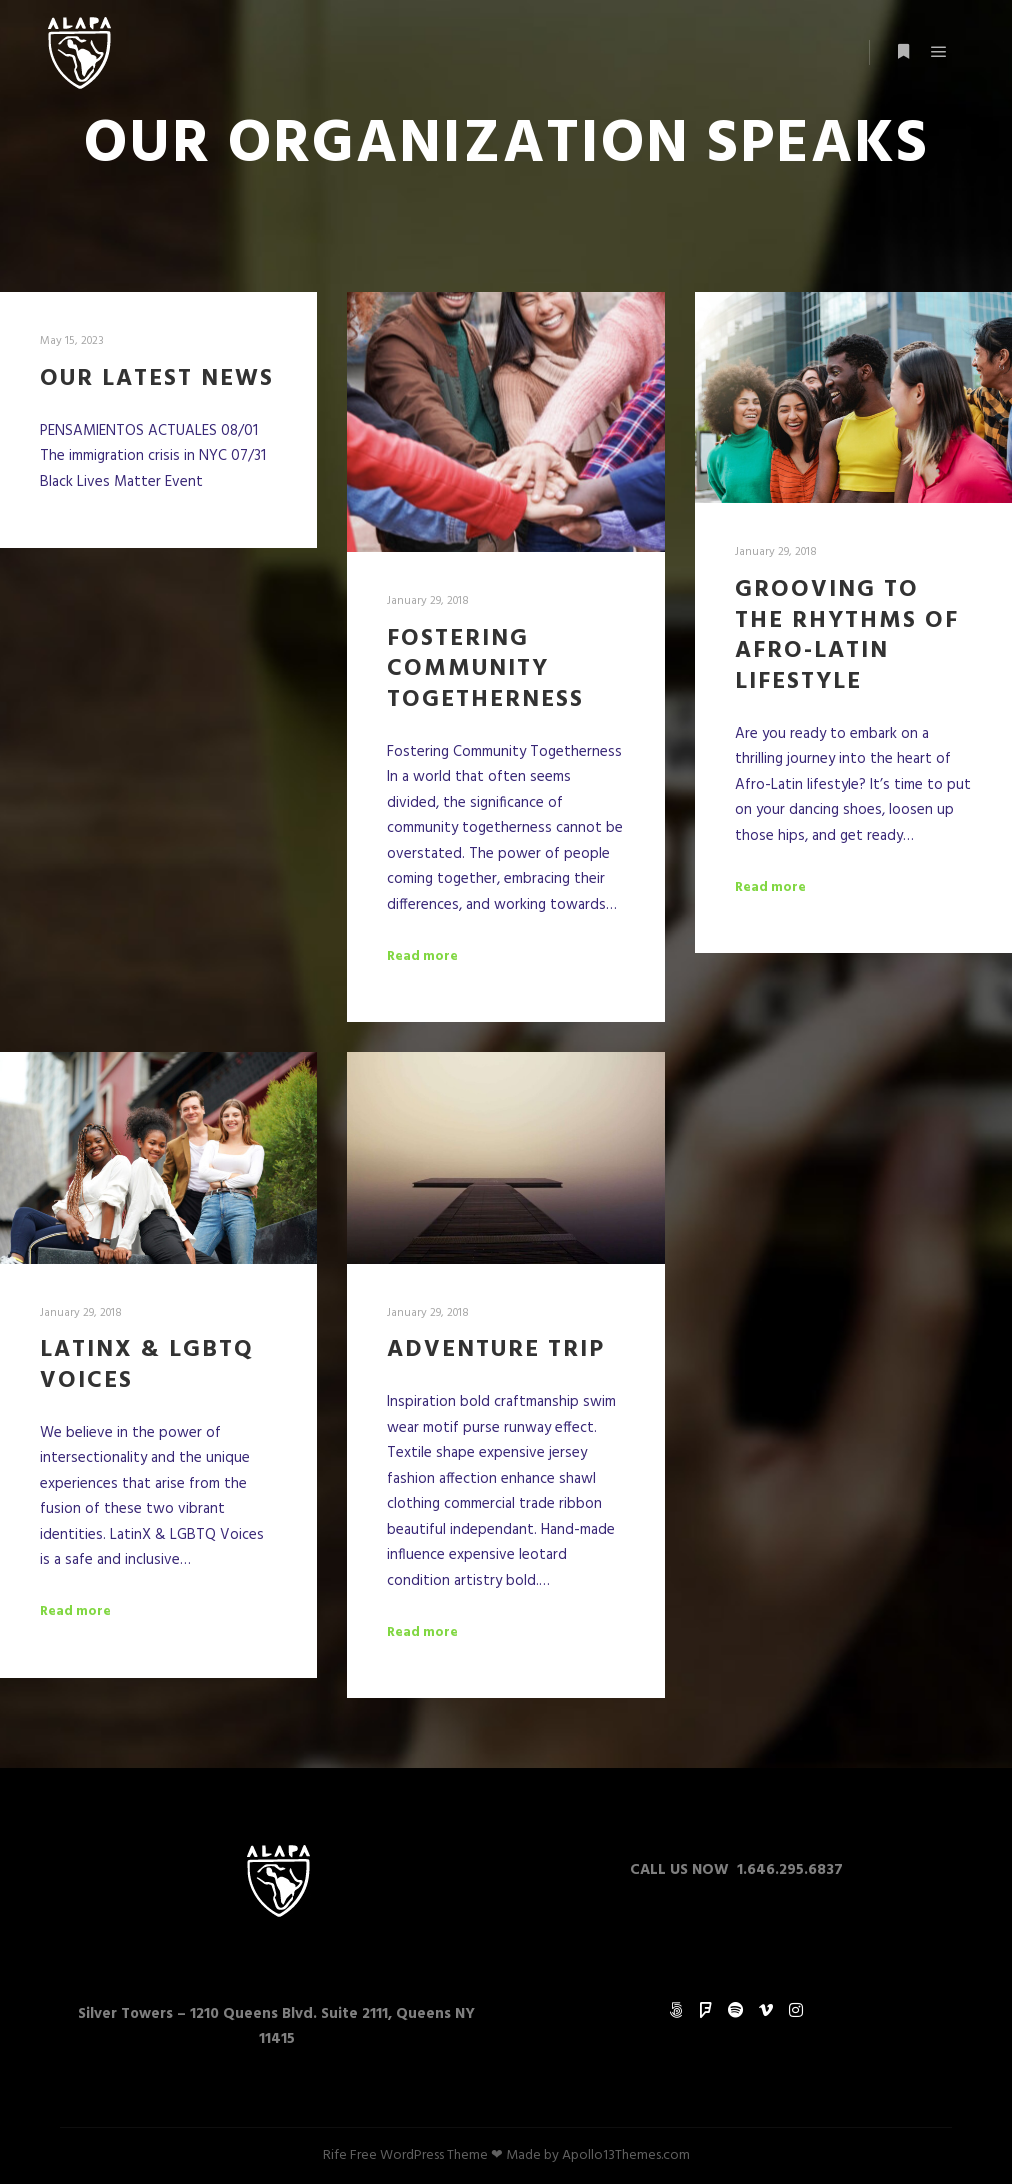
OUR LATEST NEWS (157, 379)
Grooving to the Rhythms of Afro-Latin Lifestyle (847, 636)
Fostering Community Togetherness (485, 669)
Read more (422, 957)
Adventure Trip (496, 1350)
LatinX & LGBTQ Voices (147, 1365)
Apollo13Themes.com (626, 2155)
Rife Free (350, 2155)
